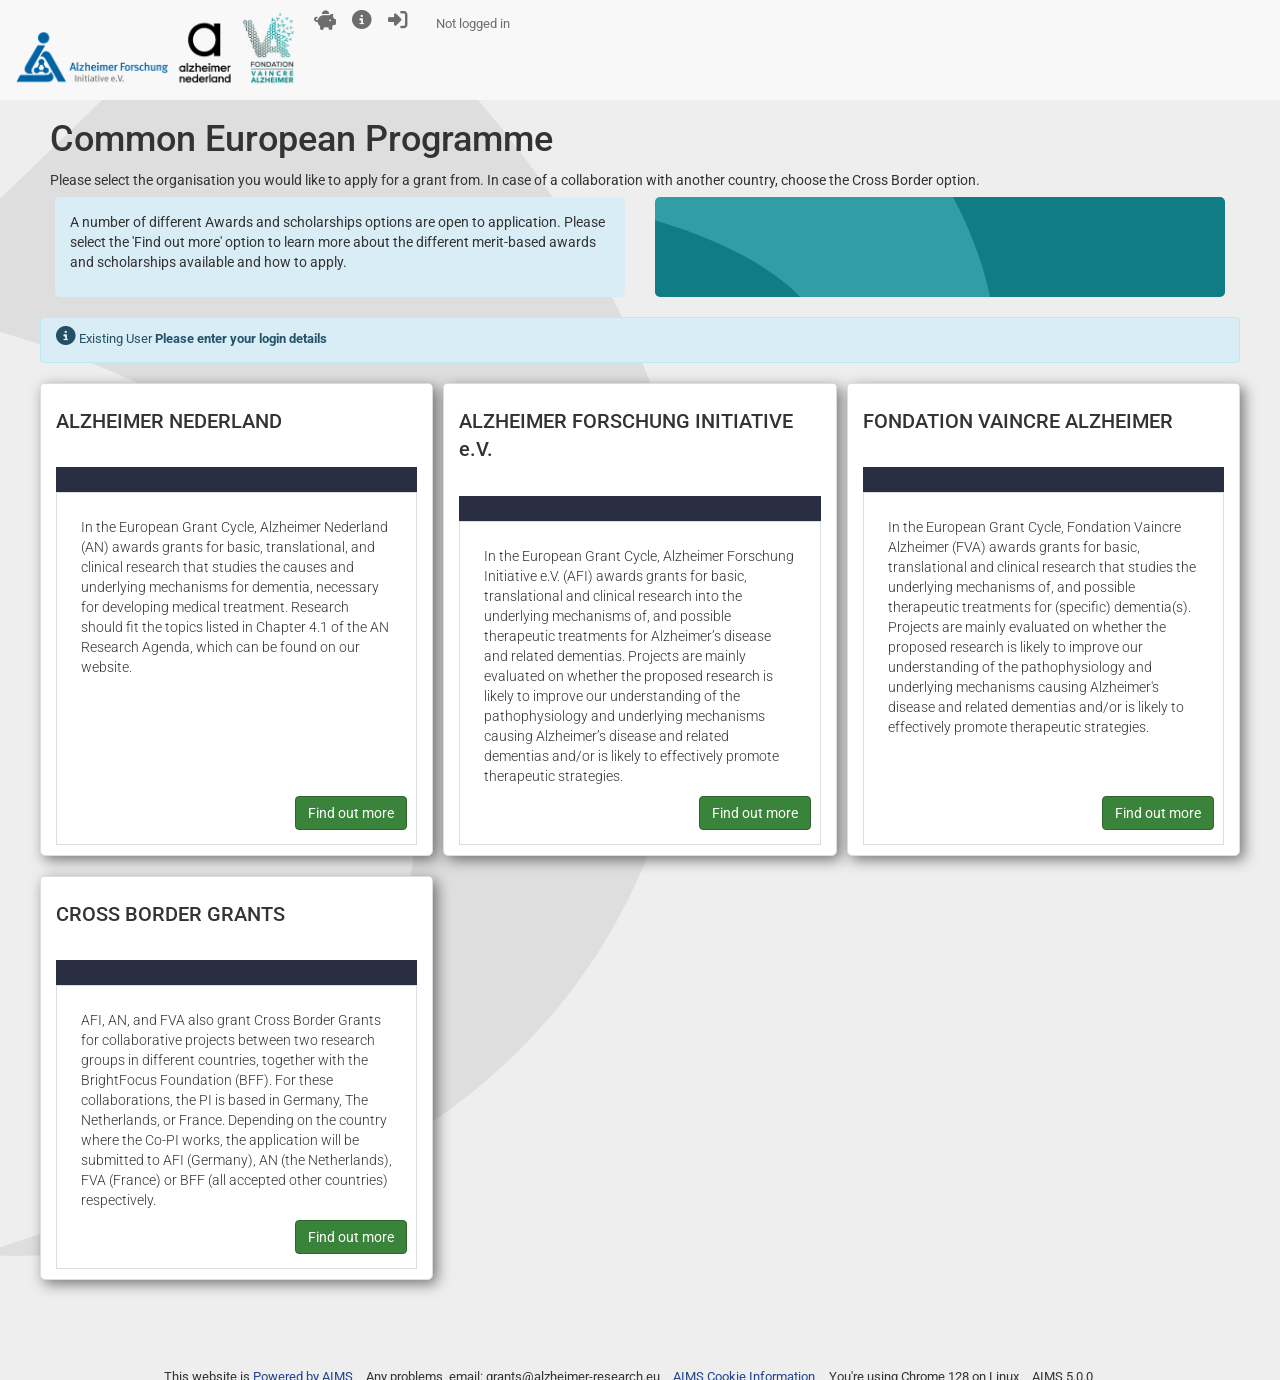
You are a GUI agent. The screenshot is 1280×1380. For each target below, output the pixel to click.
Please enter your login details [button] (241, 338)
